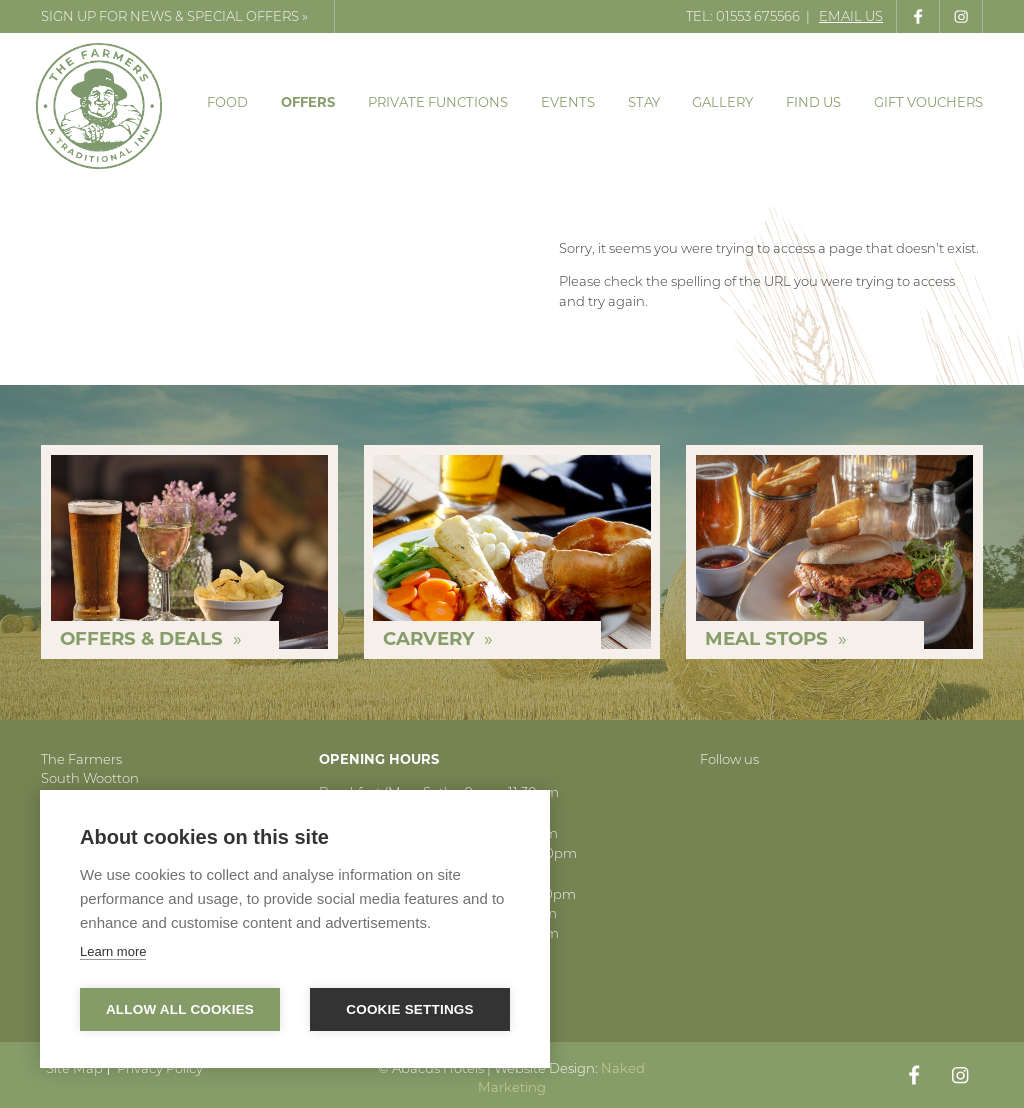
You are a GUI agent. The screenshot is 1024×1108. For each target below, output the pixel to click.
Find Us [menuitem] (813, 102)
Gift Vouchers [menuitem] (928, 102)
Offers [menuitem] (308, 102)
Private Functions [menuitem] (438, 102)
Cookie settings (410, 1009)
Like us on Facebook (918, 17)
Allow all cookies (180, 1009)
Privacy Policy (160, 1068)
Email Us (851, 16)
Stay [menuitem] (644, 102)
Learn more (113, 951)
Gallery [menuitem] (722, 102)
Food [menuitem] (227, 102)
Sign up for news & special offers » (174, 16)
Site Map (74, 1068)
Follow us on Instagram (961, 17)
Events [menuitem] (568, 102)
